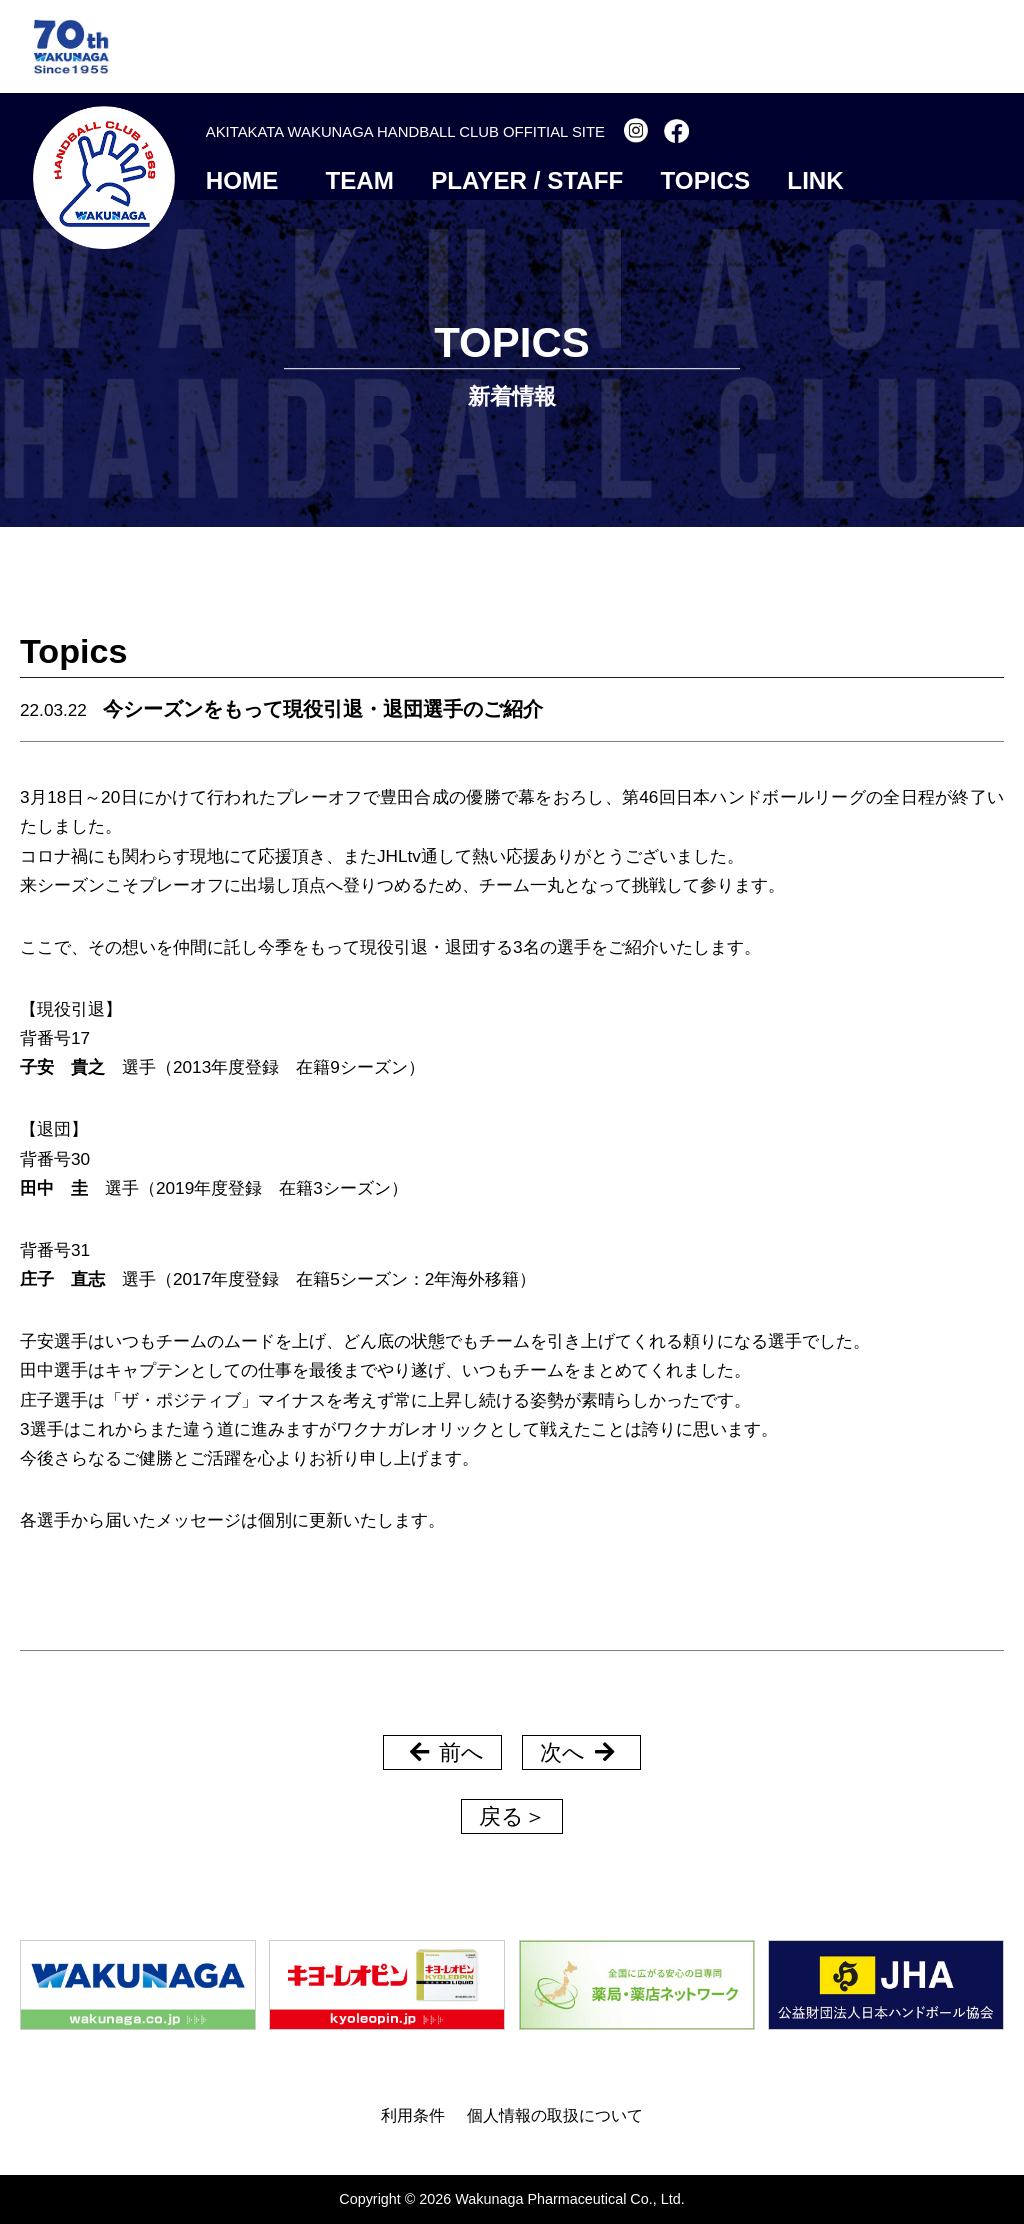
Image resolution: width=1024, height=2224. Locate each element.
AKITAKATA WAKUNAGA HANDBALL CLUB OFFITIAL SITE (405, 132)
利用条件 (413, 2115)
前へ (447, 1752)
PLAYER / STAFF (527, 180)
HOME (242, 180)
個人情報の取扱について (555, 2115)
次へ (577, 1752)
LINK (815, 180)
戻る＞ (512, 1816)
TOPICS (706, 180)
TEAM (359, 180)
